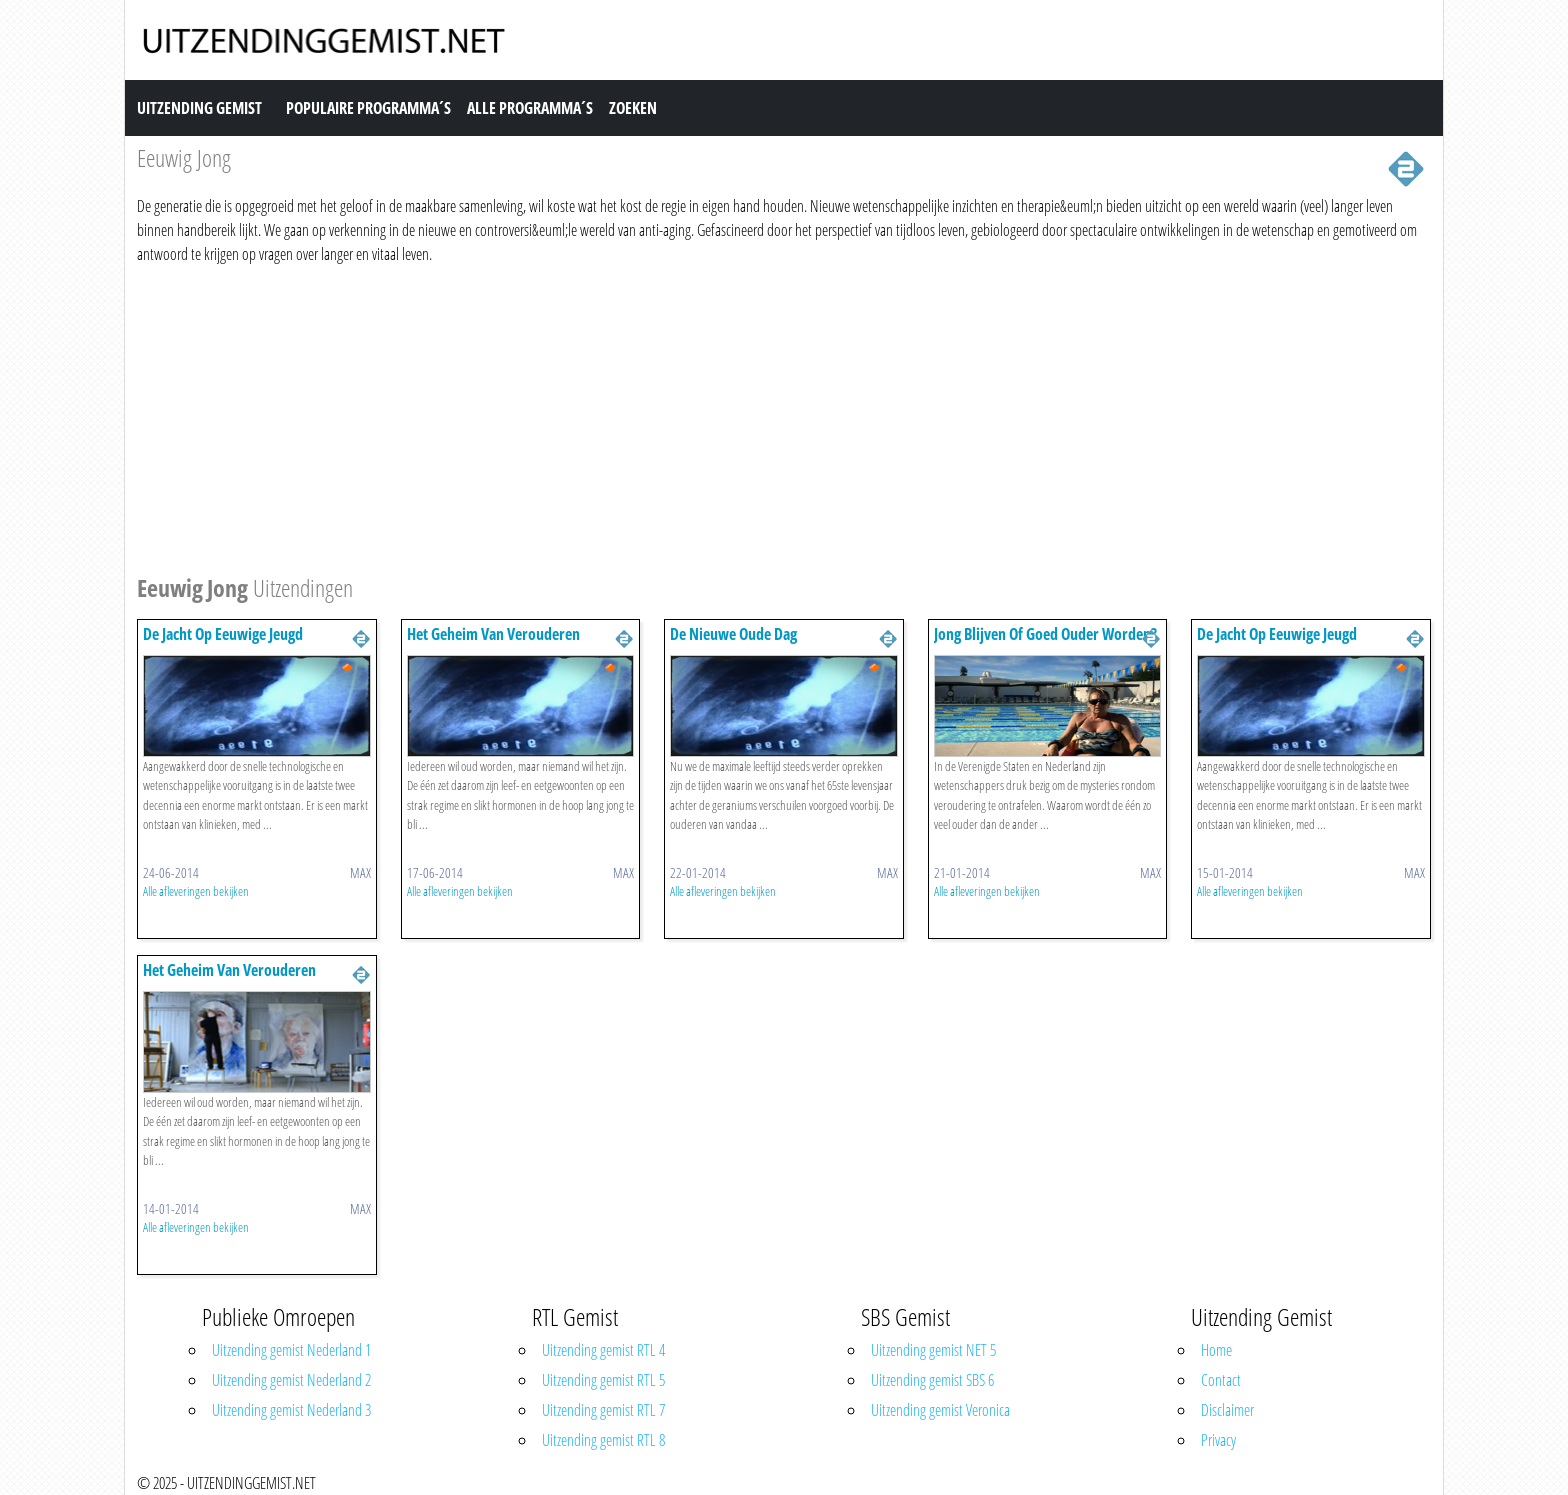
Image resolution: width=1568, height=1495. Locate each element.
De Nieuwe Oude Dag (733, 634)
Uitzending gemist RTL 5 (603, 1380)
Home (1216, 1350)
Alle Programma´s (530, 108)
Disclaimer (1227, 1410)
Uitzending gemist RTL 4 (603, 1350)
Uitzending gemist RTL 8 (603, 1440)
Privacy (1218, 1440)
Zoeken (633, 108)
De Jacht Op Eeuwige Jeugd (223, 634)
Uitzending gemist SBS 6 (932, 1380)
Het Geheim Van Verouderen (493, 634)
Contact (1221, 1380)
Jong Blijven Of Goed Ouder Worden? (1045, 634)
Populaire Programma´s (368, 108)
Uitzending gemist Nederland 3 (291, 1410)
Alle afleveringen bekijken (196, 891)
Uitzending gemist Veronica (940, 1410)
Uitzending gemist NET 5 (933, 1350)
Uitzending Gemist (199, 108)
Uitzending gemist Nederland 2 (291, 1380)
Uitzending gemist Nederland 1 (291, 1350)
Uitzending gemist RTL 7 (603, 1410)
